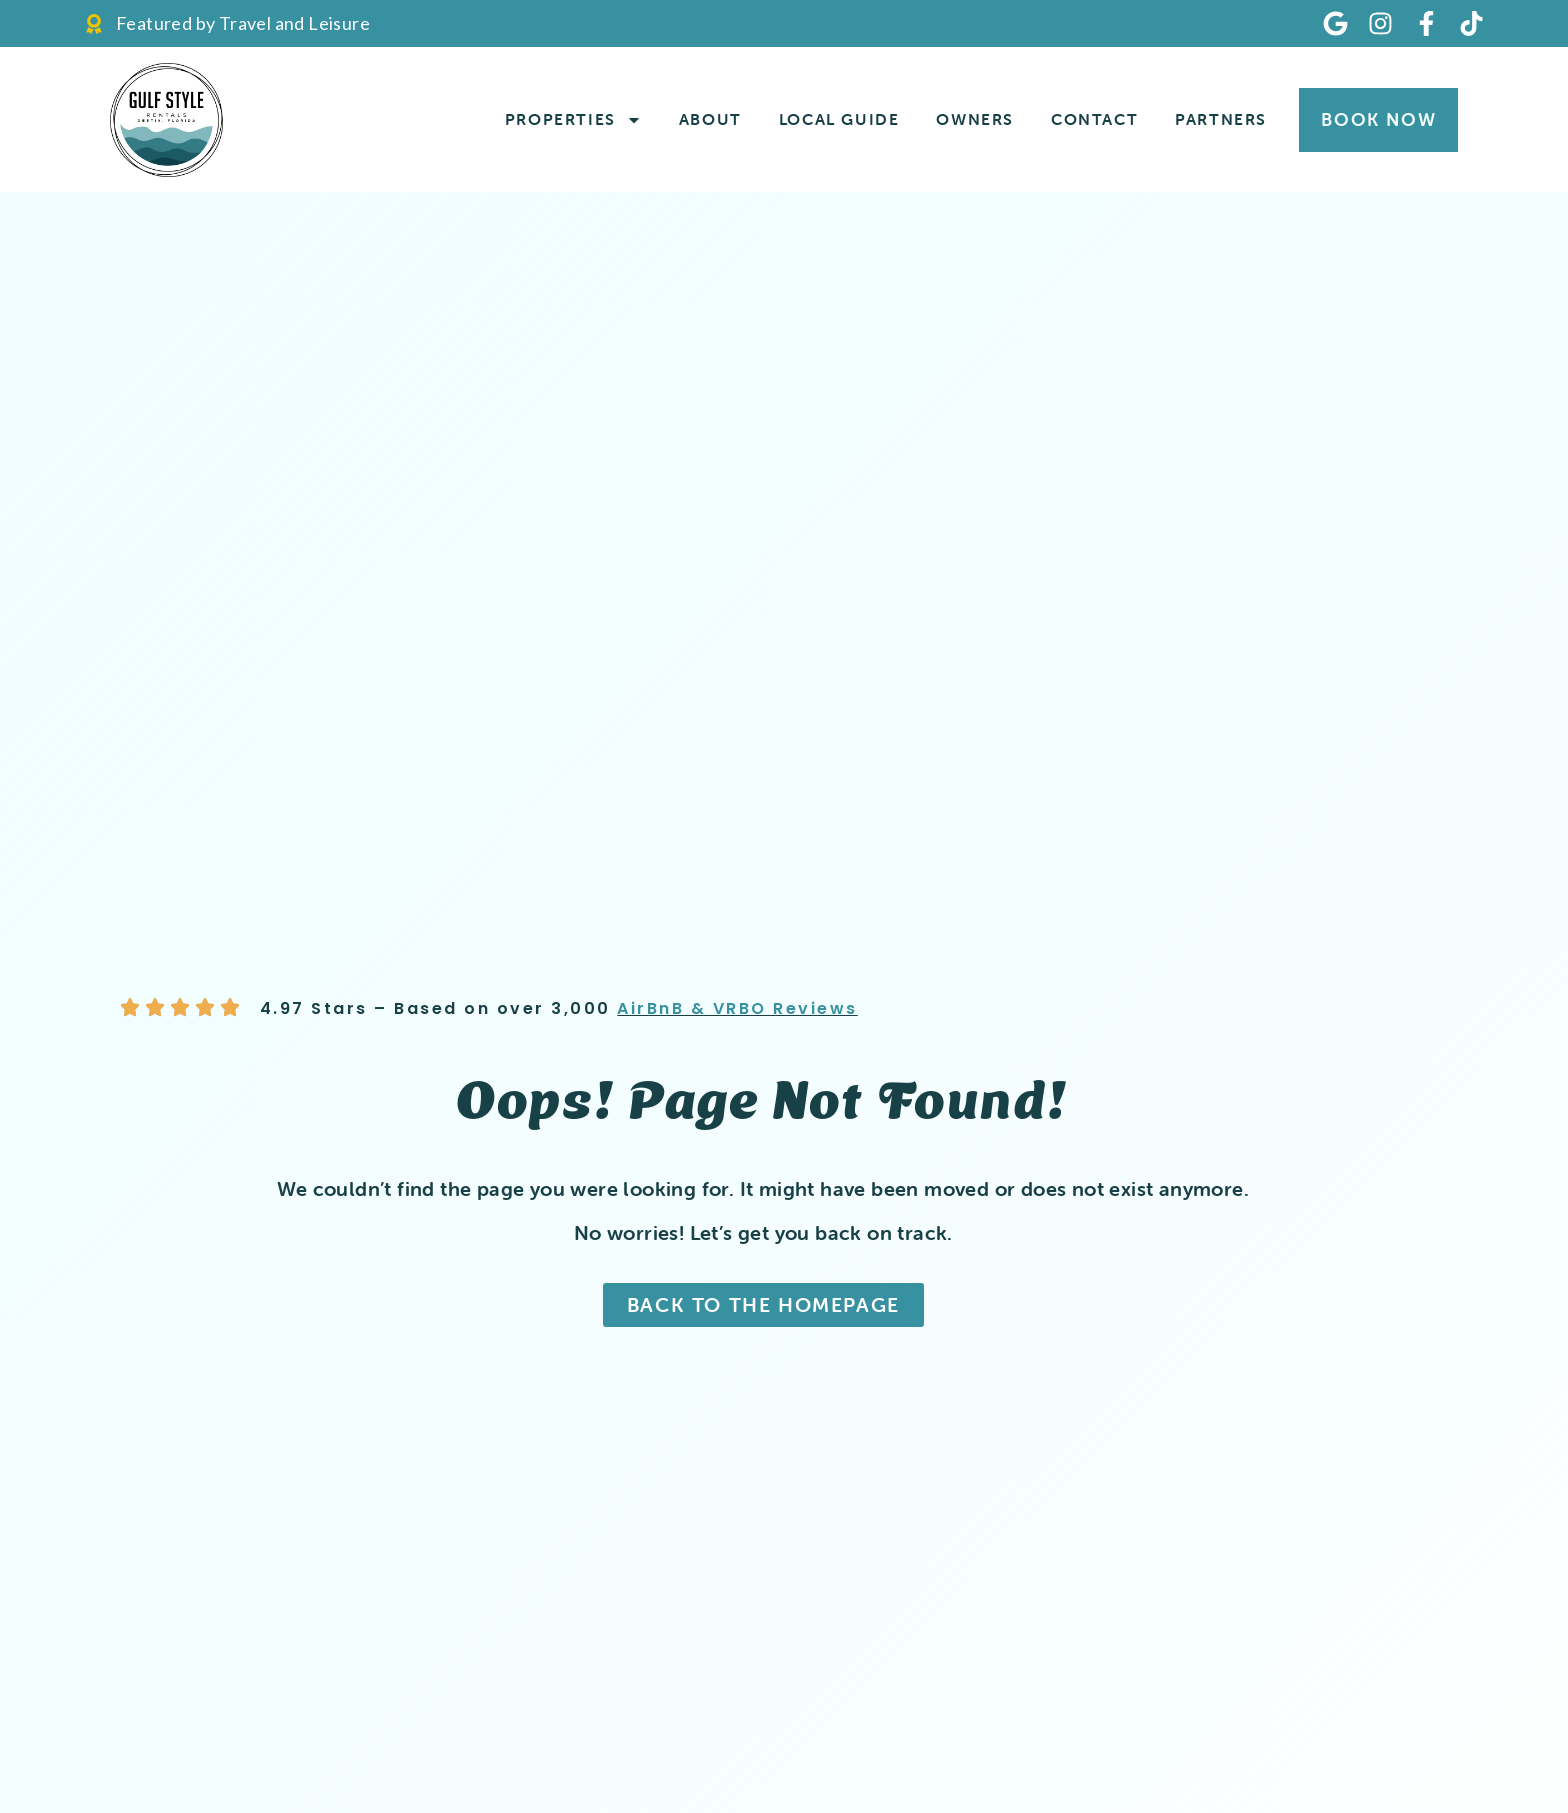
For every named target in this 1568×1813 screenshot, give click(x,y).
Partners (1221, 119)
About (710, 119)
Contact (1094, 119)
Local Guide (839, 119)
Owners (975, 119)
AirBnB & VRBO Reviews (737, 1008)
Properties (573, 119)
